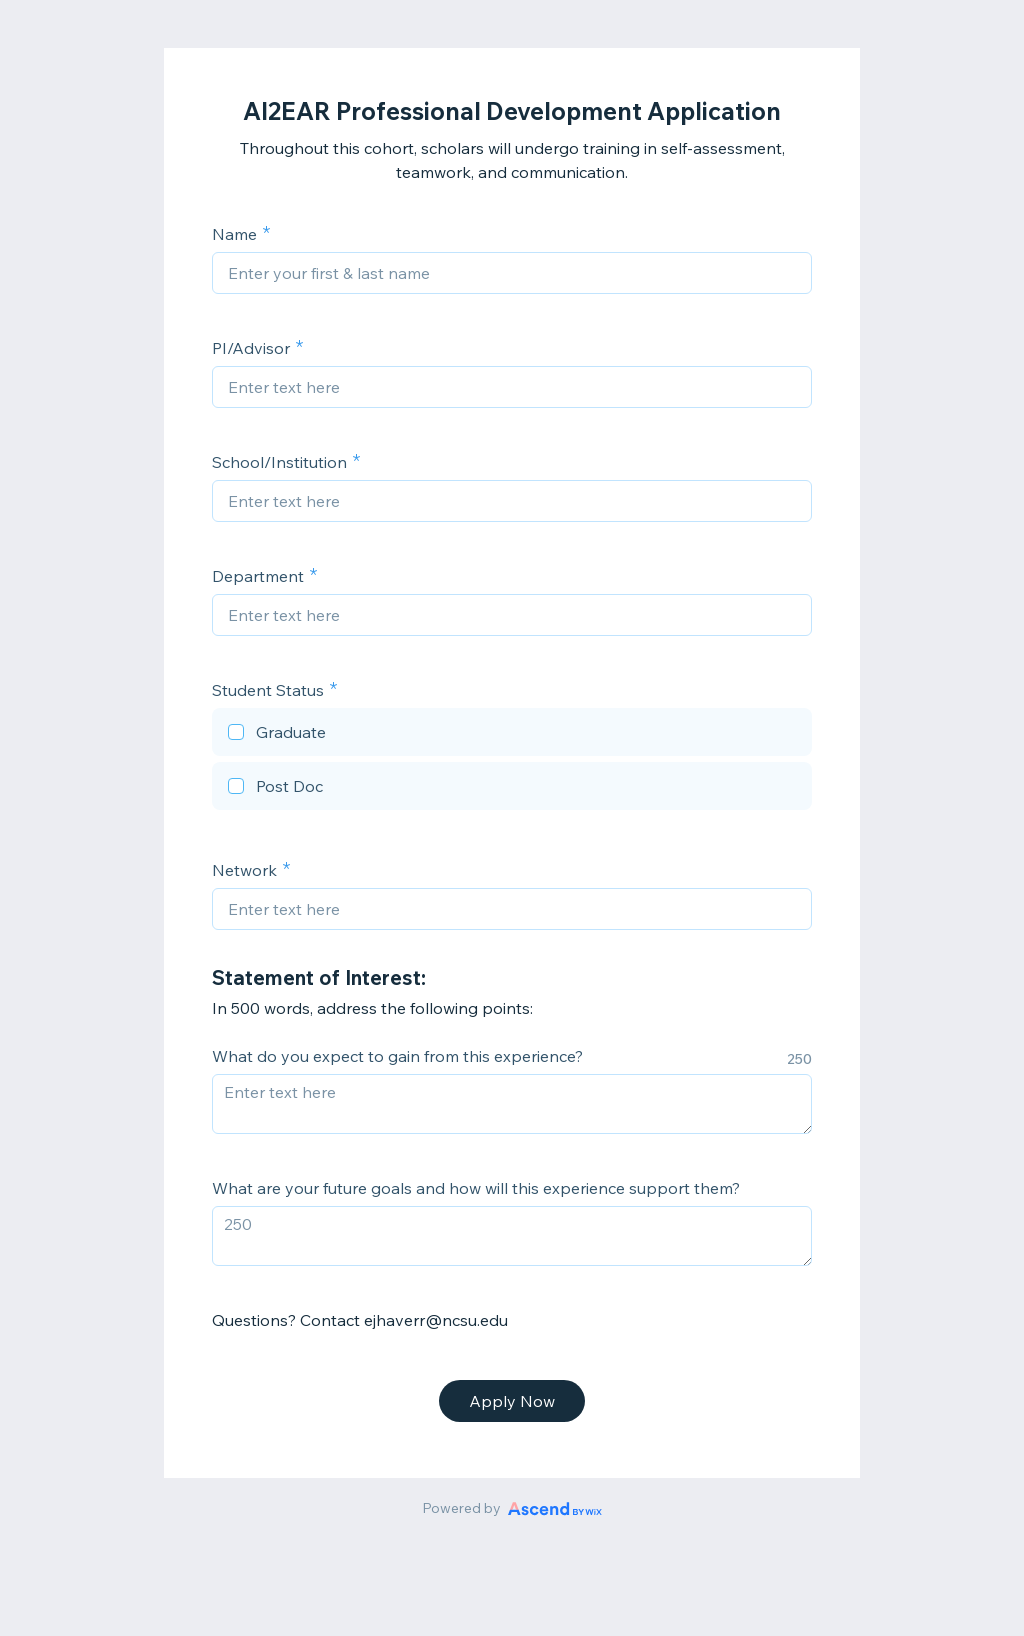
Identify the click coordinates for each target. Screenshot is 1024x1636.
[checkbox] (512, 735)
